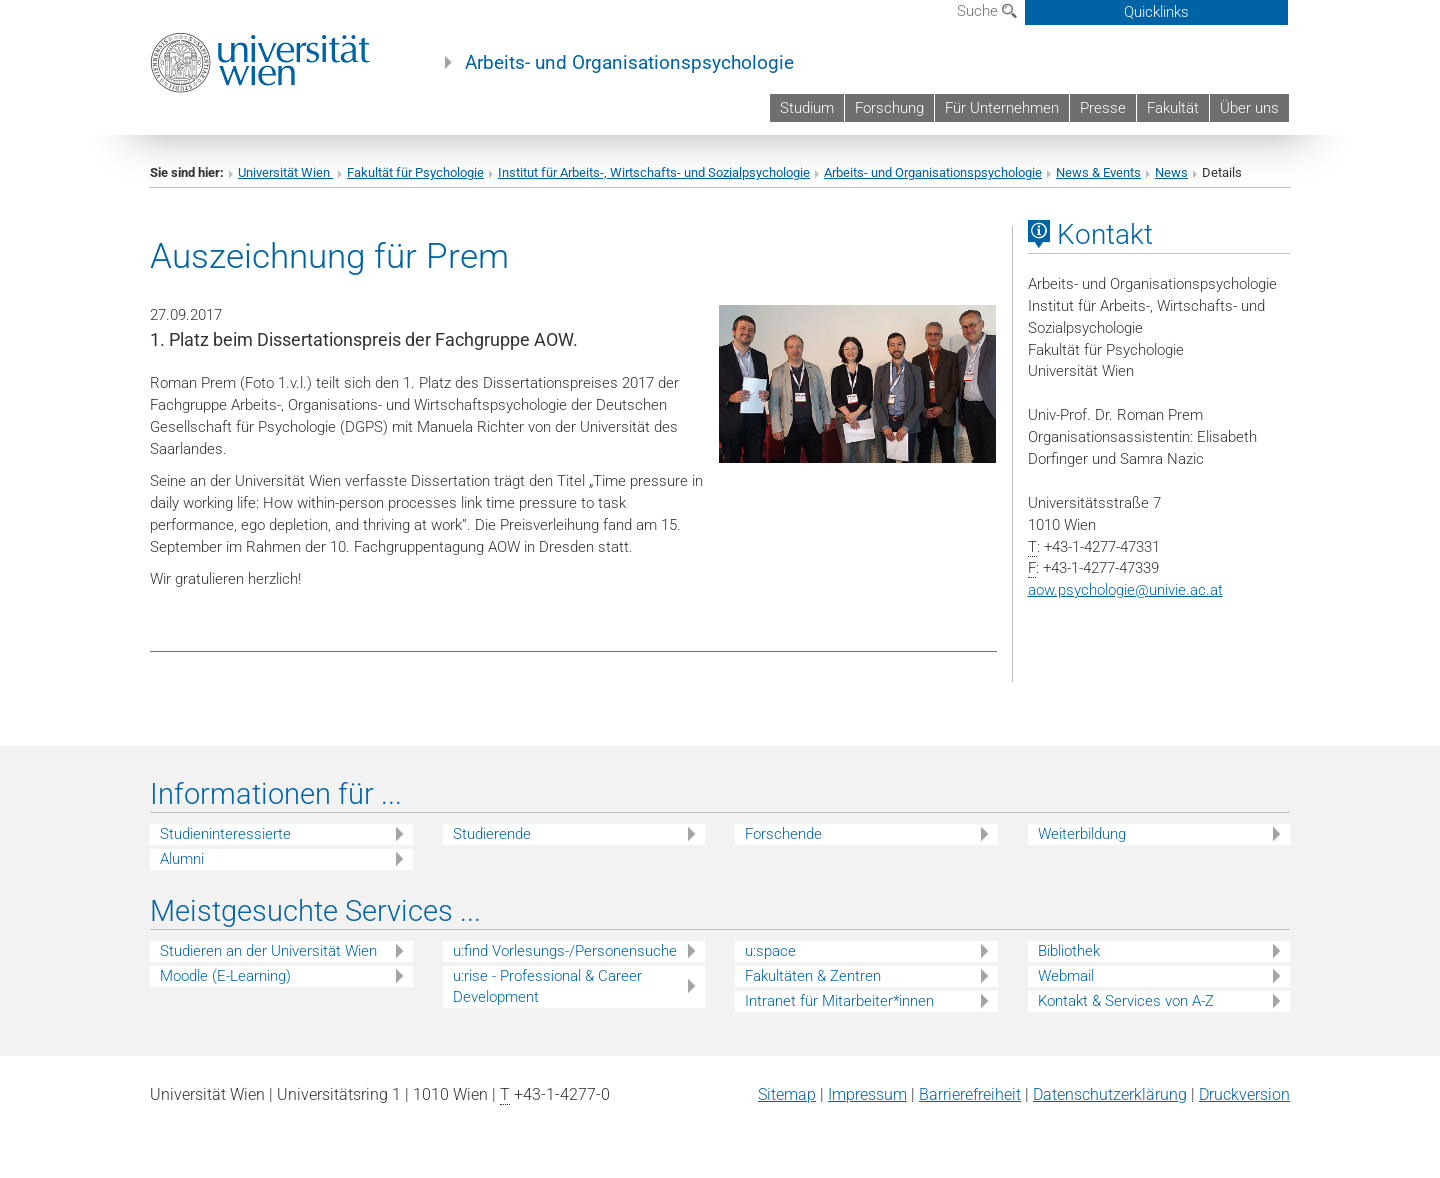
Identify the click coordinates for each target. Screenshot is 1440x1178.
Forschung (889, 108)
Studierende (492, 834)
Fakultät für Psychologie (415, 172)
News (1171, 172)
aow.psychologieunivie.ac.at (1125, 590)
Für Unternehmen (1002, 108)
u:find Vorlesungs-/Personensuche (565, 951)
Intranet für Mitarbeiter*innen (839, 1001)
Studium (807, 108)
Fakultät (1173, 108)
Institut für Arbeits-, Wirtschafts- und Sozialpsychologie (654, 172)
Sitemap (787, 1094)
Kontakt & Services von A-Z (1126, 1001)
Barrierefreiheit (970, 1094)
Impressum (867, 1094)
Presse (1103, 108)
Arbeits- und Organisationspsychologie (629, 63)
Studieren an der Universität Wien (268, 951)
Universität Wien (285, 172)
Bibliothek (1069, 951)
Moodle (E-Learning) (225, 976)
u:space (770, 951)
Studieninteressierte (225, 834)
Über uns (1249, 108)
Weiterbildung (1082, 834)
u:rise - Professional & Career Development (547, 986)
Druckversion (1244, 1094)
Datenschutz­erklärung (1110, 1094)
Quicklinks (1156, 12)
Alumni (182, 859)
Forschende (783, 834)
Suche (987, 11)
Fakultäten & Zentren (813, 976)
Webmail (1066, 976)
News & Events (1098, 172)
